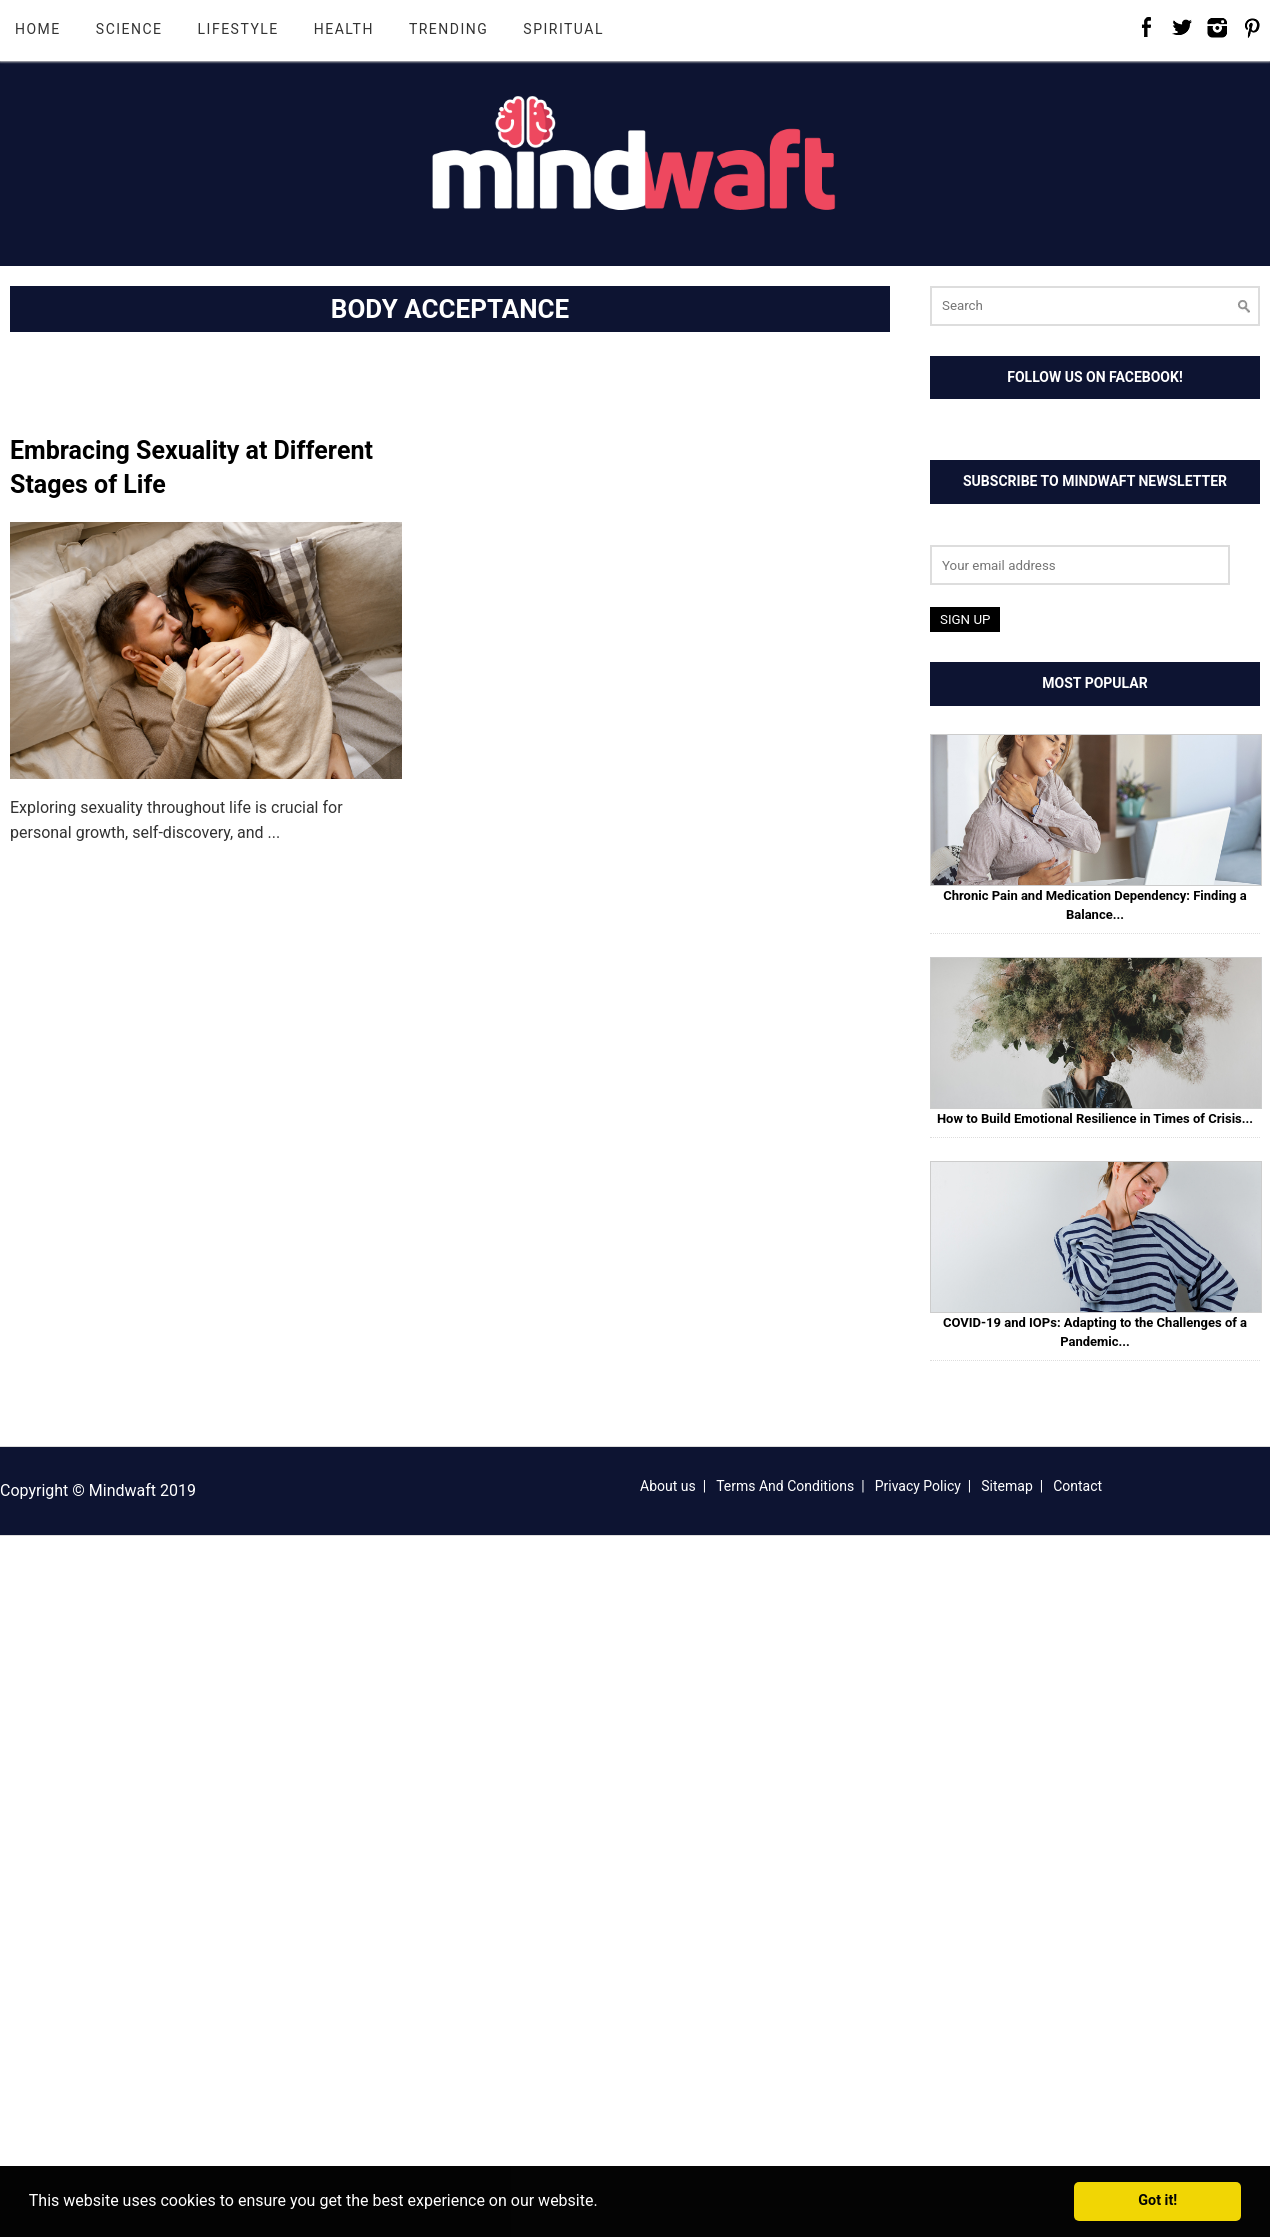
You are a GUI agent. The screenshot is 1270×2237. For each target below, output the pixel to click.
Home (38, 29)
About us (668, 1486)
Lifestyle (238, 29)
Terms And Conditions (785, 1486)
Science (129, 29)
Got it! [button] (1157, 2200)
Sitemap (1006, 1486)
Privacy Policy (918, 1486)
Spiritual (563, 29)
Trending (448, 29)
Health (344, 29)
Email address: (982, 532)
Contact (1077, 1486)
